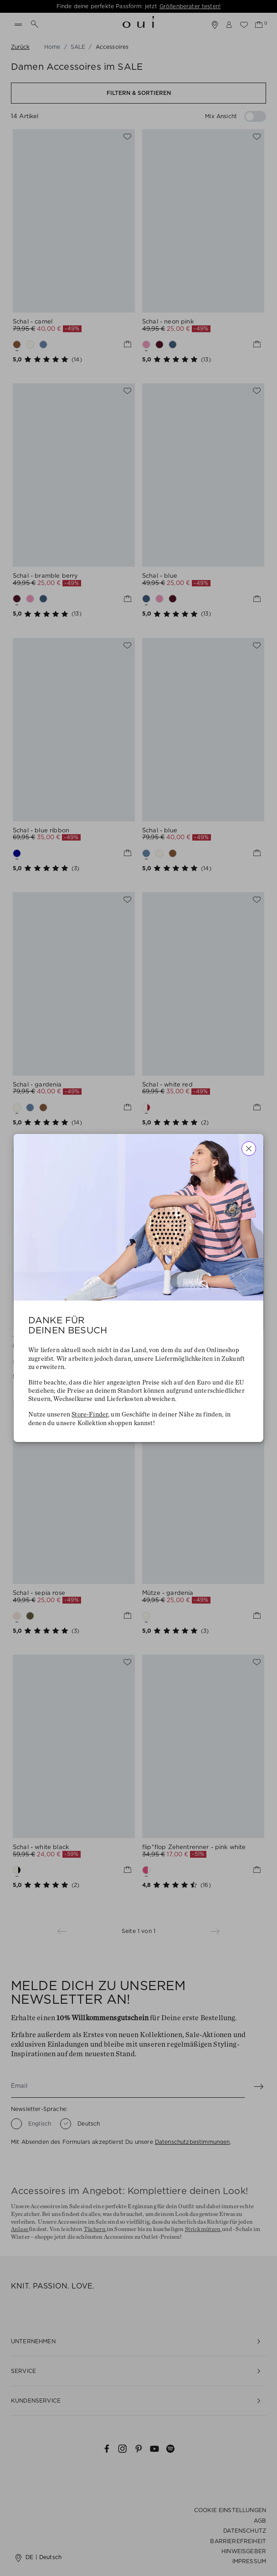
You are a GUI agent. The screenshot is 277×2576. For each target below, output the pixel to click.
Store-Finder (90, 1415)
